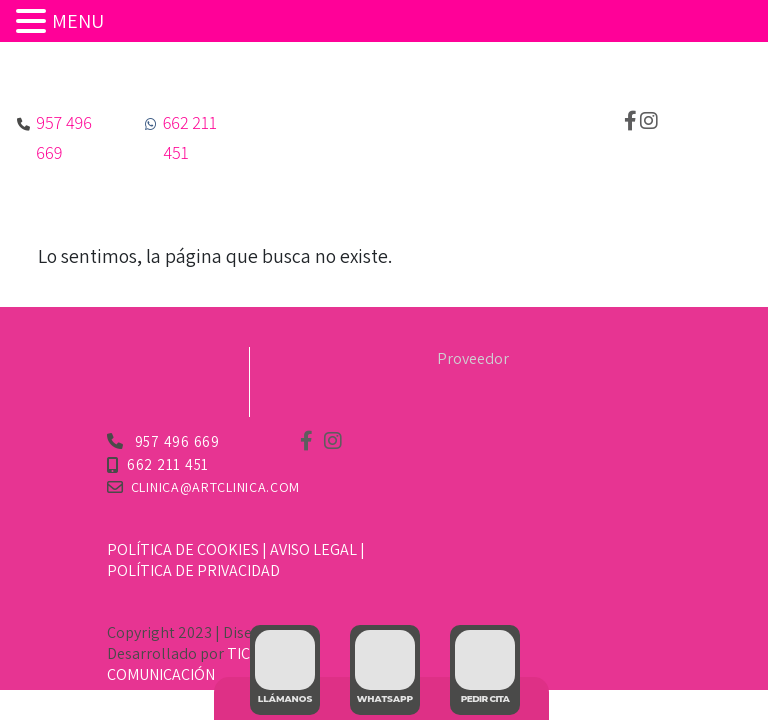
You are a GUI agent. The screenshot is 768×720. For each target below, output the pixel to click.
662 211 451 (168, 464)
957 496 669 (175, 441)
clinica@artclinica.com (215, 487)
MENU (78, 21)
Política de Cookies (183, 549)
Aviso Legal (313, 549)
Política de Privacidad (193, 570)
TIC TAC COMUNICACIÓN (193, 664)
